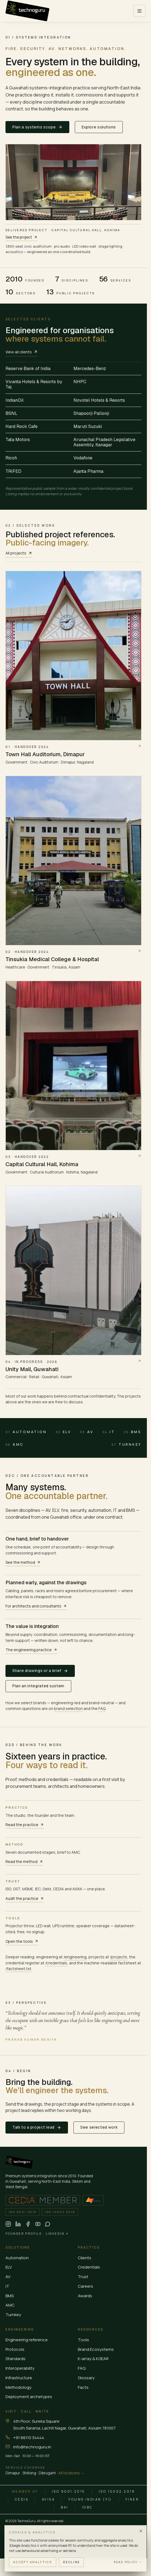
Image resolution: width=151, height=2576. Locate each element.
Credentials (89, 2267)
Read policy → (128, 2562)
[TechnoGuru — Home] (27, 11)
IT (108, 1432)
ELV (63, 1432)
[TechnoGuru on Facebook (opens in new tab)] (28, 2224)
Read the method (24, 1861)
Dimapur (12, 2473)
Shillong (29, 2473)
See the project (21, 237)
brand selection (68, 1708)
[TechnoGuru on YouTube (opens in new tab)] (38, 2224)
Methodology (18, 2387)
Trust (83, 2276)
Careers (85, 2286)
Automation (26, 1432)
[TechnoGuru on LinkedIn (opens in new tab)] (18, 2224)
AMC (14, 1444)
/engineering (75, 1956)
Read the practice (24, 1824)
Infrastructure (18, 2378)
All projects (18, 553)
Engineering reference (26, 2340)
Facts (83, 2387)
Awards (85, 2296)
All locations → (71, 2473)
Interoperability (20, 2368)
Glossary (86, 2378)
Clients (84, 2258)
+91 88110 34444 (28, 2437)
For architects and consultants (36, 1606)
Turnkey (126, 1444)
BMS (132, 1432)
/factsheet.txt (18, 1968)
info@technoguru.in (32, 2447)
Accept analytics (32, 2562)
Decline (71, 2562)
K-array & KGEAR (93, 2358)
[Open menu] (139, 11)
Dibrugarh (47, 2473)
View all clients (21, 351)
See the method (23, 1562)
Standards (15, 2358)
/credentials (56, 1962)
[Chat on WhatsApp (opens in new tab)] (47, 2224)
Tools (83, 2340)
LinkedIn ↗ (57, 2233)
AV (86, 1432)
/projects (118, 1956)
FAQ (102, 1708)
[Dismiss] (141, 2531)
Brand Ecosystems (96, 2349)
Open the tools (21, 1941)
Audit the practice (24, 1898)
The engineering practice (31, 1649)
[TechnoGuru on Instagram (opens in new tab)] (8, 2224)
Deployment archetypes (28, 2396)
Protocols (14, 2349)
